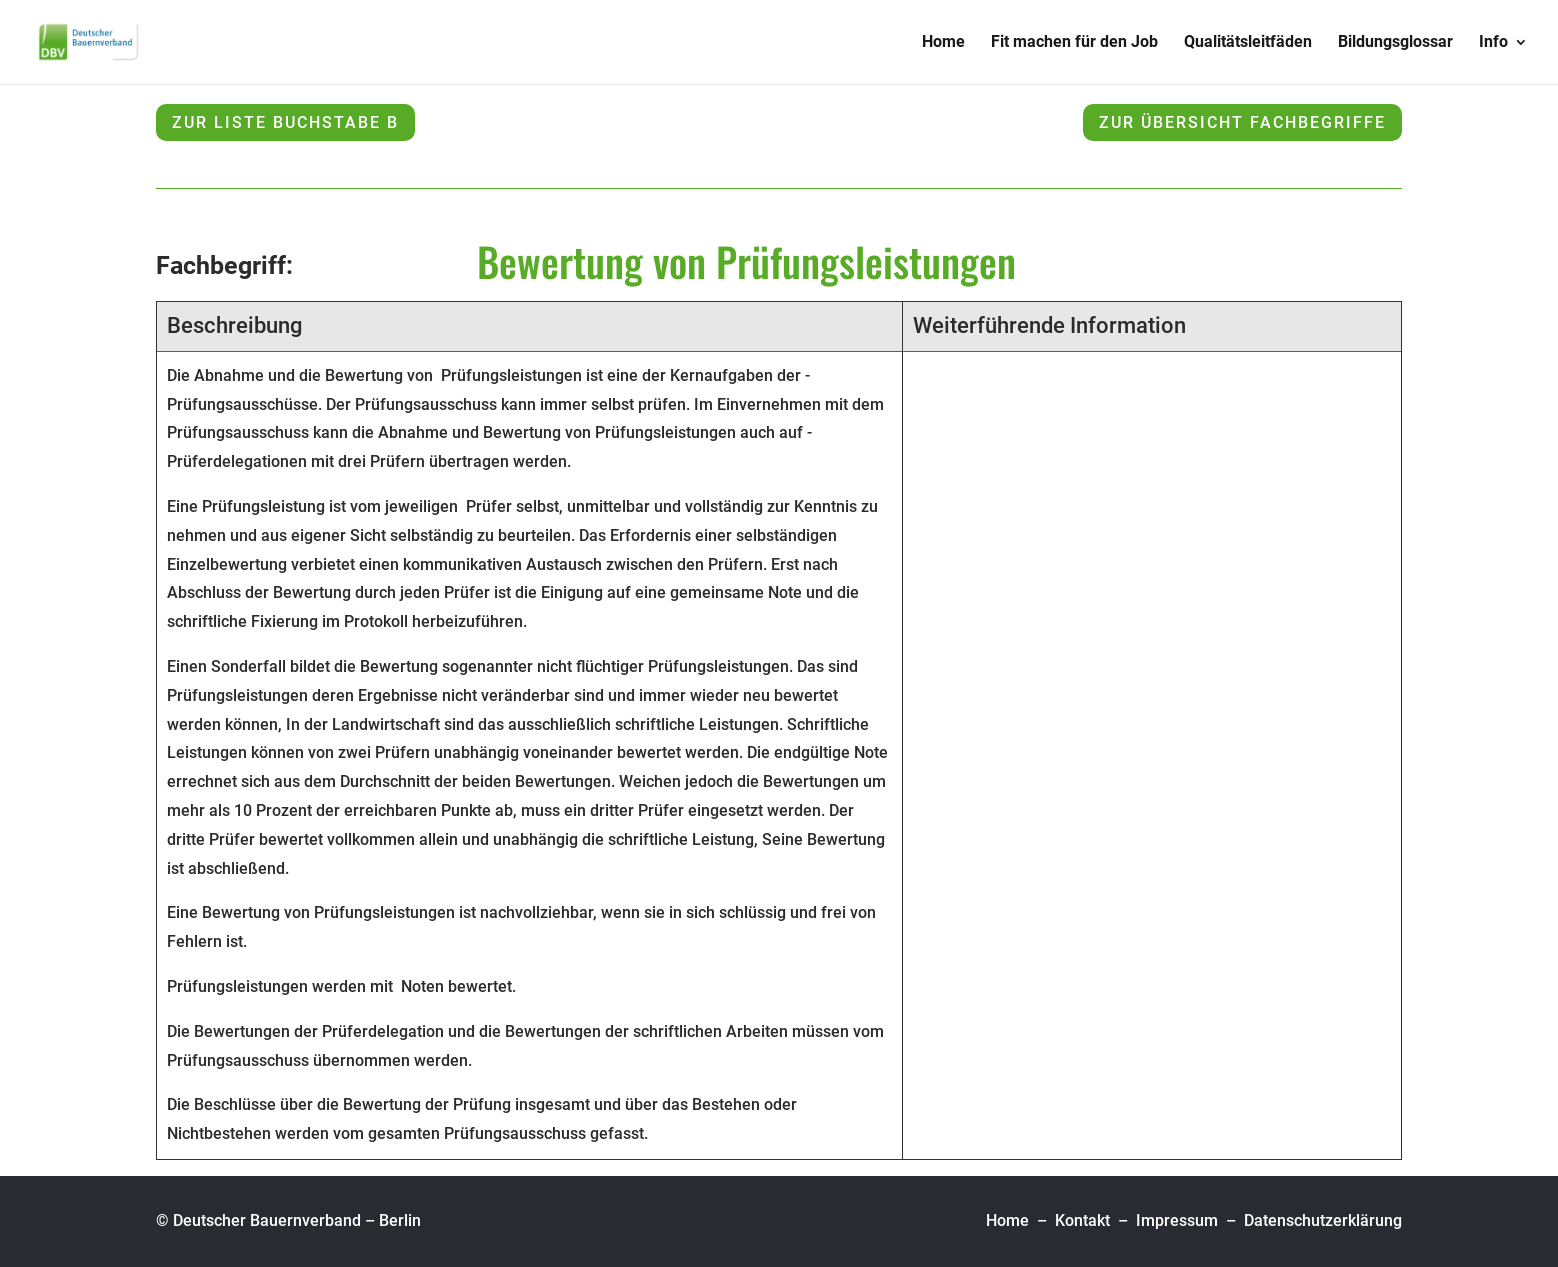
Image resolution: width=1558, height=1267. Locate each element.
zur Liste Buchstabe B (285, 122)
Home (943, 43)
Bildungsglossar (1395, 43)
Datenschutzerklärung (1323, 1220)
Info (1493, 43)
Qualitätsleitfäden (1248, 43)
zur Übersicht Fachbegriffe (1242, 122)
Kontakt (1082, 1220)
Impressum (1177, 1220)
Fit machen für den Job (1074, 43)
